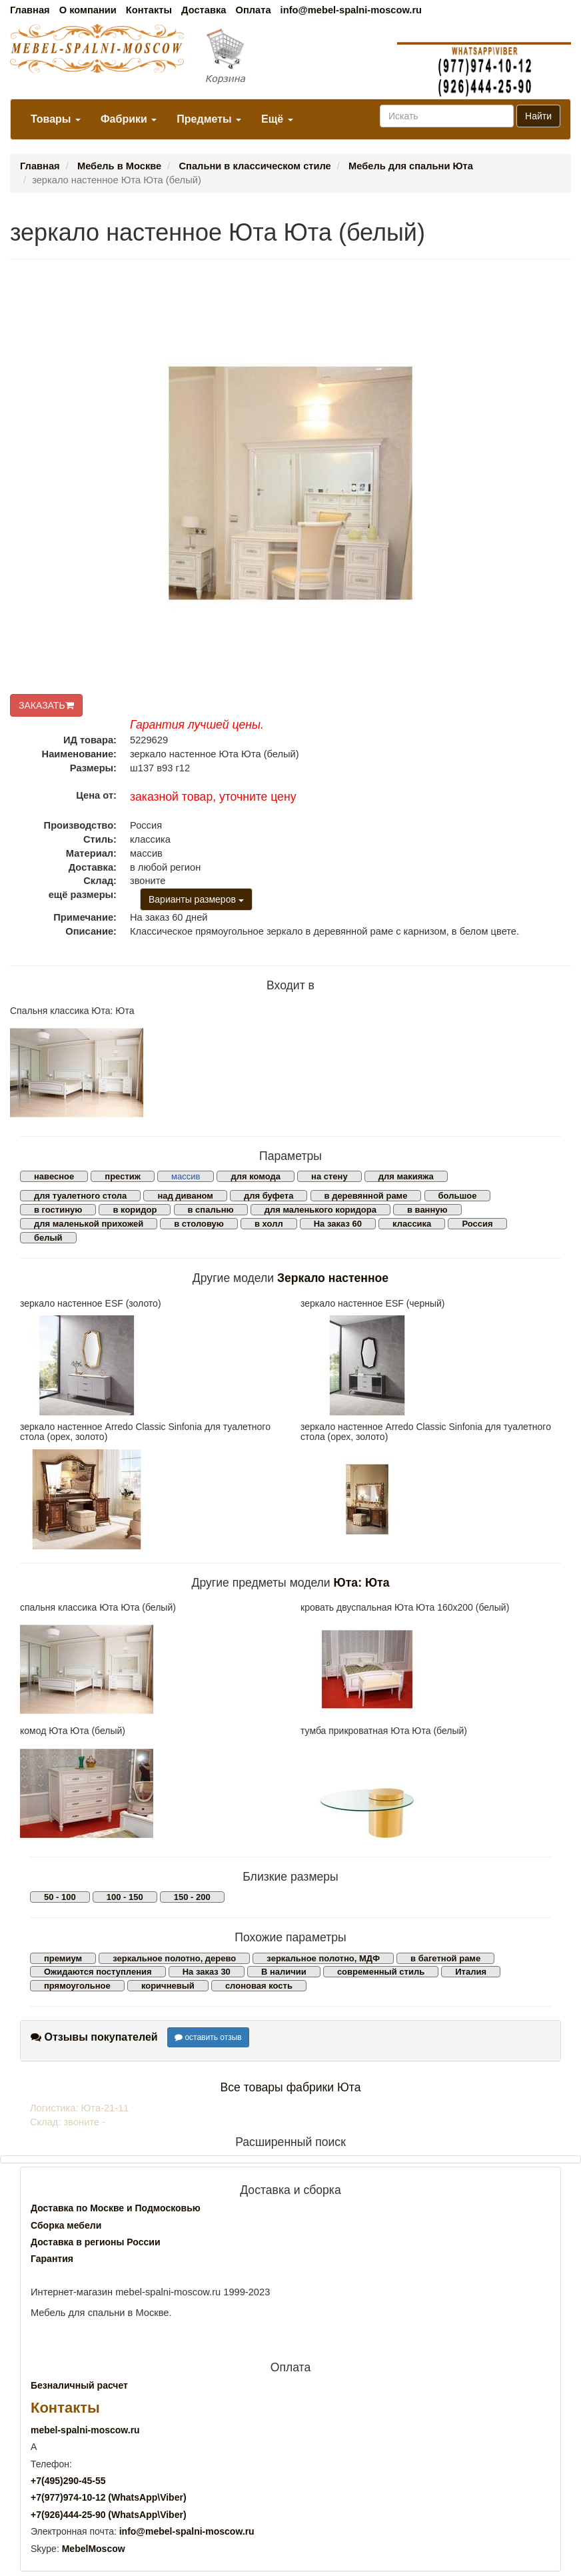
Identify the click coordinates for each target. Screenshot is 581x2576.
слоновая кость (258, 1986)
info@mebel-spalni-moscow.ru (351, 10)
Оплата (253, 10)
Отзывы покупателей (94, 2037)
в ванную (427, 1210)
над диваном (185, 1196)
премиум (63, 1958)
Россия (477, 1224)
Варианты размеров (196, 899)
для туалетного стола (80, 1196)
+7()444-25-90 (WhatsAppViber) (109, 2514)
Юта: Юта (362, 1582)
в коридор (135, 1210)
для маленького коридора (320, 1210)
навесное (54, 1176)
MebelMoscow (93, 2548)
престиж (123, 1176)
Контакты (149, 10)
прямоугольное (77, 1986)
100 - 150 (125, 1897)
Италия (470, 1972)
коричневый (168, 1986)
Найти (538, 116)
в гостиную (58, 1210)
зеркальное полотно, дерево (174, 1958)
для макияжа (406, 1176)
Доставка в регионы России (96, 2242)
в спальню (211, 1210)
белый (48, 1238)
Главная (30, 10)
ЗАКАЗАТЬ (46, 705)
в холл (269, 1224)
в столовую (199, 1224)
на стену (329, 1176)
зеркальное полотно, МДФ (323, 1958)
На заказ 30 (207, 1972)
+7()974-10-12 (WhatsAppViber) (109, 2497)
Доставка (203, 10)
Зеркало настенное (332, 1278)
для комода (256, 1176)
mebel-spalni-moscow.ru (85, 2430)
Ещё (277, 119)
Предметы (209, 119)
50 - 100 (60, 1897)
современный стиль (380, 1972)
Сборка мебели (66, 2225)
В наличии (283, 1972)
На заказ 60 (338, 1224)
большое (457, 1196)
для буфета (268, 1196)
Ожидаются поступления (98, 1972)
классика (411, 1224)
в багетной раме (445, 1958)
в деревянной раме (366, 1196)
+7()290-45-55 (68, 2480)
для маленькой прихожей (88, 1224)
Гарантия (52, 2258)
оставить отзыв (208, 2037)
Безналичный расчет (79, 2385)
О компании (88, 10)
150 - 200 (192, 1897)
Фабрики (129, 119)
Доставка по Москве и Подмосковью (116, 2208)
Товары (56, 119)
